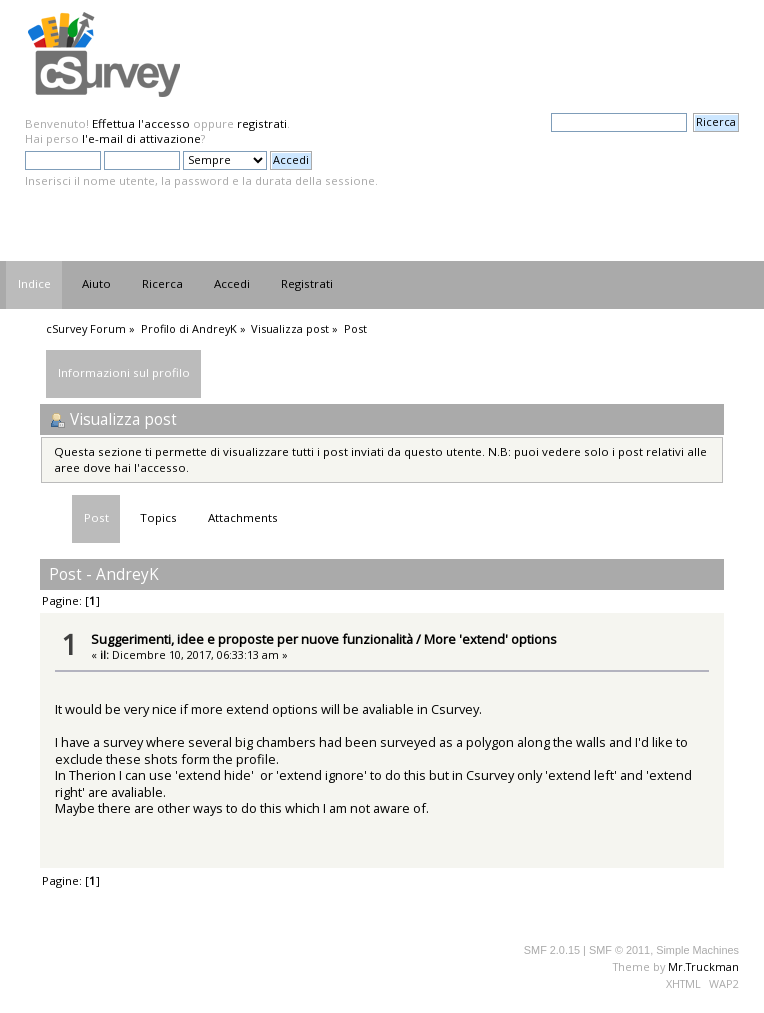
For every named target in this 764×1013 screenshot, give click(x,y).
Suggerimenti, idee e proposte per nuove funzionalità (252, 639)
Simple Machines (697, 950)
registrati (262, 123)
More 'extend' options (490, 639)
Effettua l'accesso (141, 123)
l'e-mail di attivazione (141, 138)
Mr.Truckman (703, 966)
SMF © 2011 (619, 950)
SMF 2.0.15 (552, 950)
